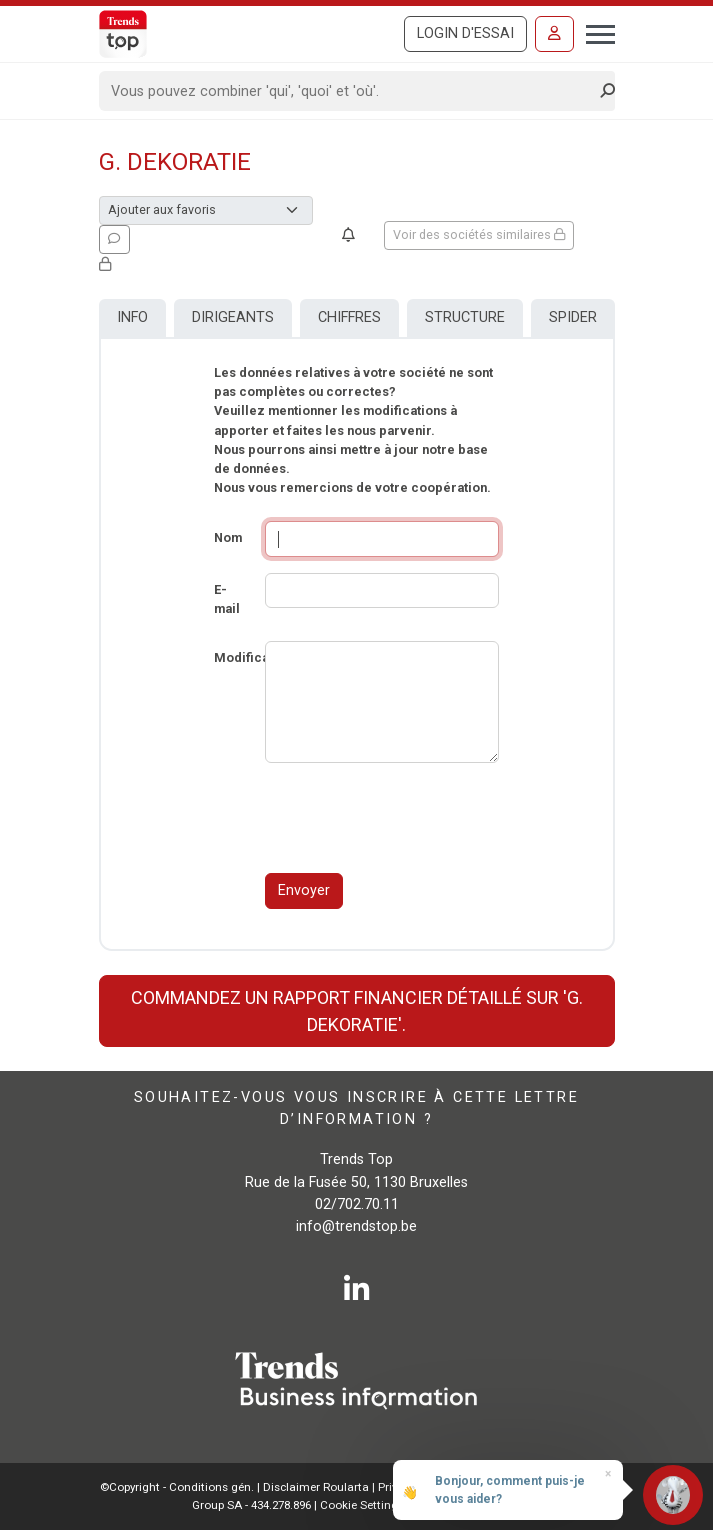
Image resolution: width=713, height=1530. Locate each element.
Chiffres (349, 317)
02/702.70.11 (357, 1204)
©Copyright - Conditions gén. (177, 1487)
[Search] (350, 91)
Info (132, 317)
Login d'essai (465, 33)
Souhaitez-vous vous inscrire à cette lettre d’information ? (356, 1108)
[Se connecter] (554, 34)
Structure (465, 317)
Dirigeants (233, 317)
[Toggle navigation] (594, 32)
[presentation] (417, 818)
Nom (228, 537)
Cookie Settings (363, 1505)
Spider (573, 317)
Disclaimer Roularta (316, 1487)
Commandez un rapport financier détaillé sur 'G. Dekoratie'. (357, 1011)
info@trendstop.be (356, 1226)
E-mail (227, 599)
